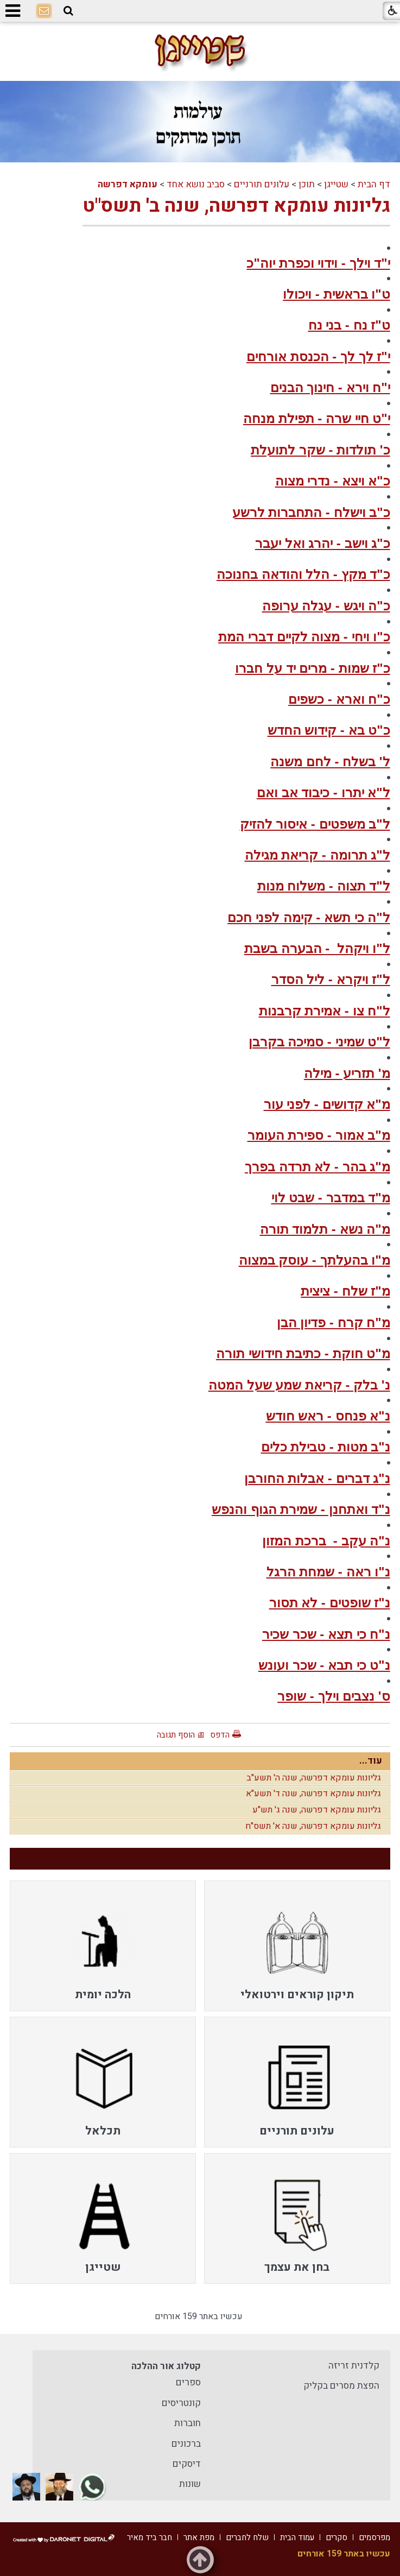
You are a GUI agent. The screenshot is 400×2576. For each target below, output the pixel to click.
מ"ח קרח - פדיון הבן (333, 1322)
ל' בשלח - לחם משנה (330, 761)
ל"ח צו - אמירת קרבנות (324, 1010)
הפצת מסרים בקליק (341, 2385)
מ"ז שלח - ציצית (345, 1291)
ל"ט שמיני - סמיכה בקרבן (319, 1041)
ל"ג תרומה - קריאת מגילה (317, 855)
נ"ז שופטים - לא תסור (329, 1602)
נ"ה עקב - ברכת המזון (326, 1540)
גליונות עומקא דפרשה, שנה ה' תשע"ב (313, 1777)
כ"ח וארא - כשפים (339, 699)
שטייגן (336, 184)
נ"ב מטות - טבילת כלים (325, 1446)
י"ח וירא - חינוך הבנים (330, 387)
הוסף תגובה (176, 1735)
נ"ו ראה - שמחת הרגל (328, 1571)
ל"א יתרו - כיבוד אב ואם (323, 792)
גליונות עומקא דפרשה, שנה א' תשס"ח (313, 1826)
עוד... (370, 1760)
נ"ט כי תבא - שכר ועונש (324, 1665)
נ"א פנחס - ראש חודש (328, 1416)
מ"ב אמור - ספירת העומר (318, 1135)
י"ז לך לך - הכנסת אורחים (318, 356)
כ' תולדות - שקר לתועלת (320, 450)
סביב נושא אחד (196, 184)
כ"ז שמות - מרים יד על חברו (312, 668)
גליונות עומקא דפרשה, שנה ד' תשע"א (313, 1793)
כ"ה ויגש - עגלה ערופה (326, 605)
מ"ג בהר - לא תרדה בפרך (317, 1166)
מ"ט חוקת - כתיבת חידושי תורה (303, 1353)
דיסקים (187, 2464)
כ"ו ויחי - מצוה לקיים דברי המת (304, 636)
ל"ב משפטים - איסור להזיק (315, 824)
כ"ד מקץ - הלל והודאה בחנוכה (303, 574)
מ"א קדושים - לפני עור (327, 1104)
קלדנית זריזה (353, 2365)
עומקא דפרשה (127, 184)
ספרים (188, 2382)
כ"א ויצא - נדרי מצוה (332, 480)
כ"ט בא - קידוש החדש (329, 730)
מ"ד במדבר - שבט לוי (330, 1197)
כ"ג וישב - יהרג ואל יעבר (322, 543)
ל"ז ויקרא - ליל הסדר (330, 979)
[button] (68, 11)
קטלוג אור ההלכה (166, 2366)
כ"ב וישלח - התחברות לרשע (311, 512)
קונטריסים (181, 2403)
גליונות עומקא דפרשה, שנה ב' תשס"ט (236, 206)
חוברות (187, 2423)
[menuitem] (297, 1945)
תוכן (307, 184)
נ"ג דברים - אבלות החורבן (317, 1478)
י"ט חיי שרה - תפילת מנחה (316, 418)
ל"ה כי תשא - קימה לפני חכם (308, 917)
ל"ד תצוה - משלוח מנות (323, 886)
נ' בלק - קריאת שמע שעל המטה (299, 1385)
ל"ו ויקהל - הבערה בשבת (317, 948)
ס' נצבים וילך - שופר (333, 1696)
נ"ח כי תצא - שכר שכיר (326, 1634)
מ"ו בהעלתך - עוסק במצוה (314, 1260)
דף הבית (374, 184)
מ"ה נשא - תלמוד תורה (325, 1229)
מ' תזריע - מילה (347, 1073)
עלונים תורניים (261, 184)
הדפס (220, 1735)
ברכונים (186, 2444)
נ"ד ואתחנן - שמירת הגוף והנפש (301, 1509)
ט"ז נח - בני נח (349, 325)
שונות (190, 2484)
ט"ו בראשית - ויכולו (336, 294)
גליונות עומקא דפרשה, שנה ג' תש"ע (316, 1809)
